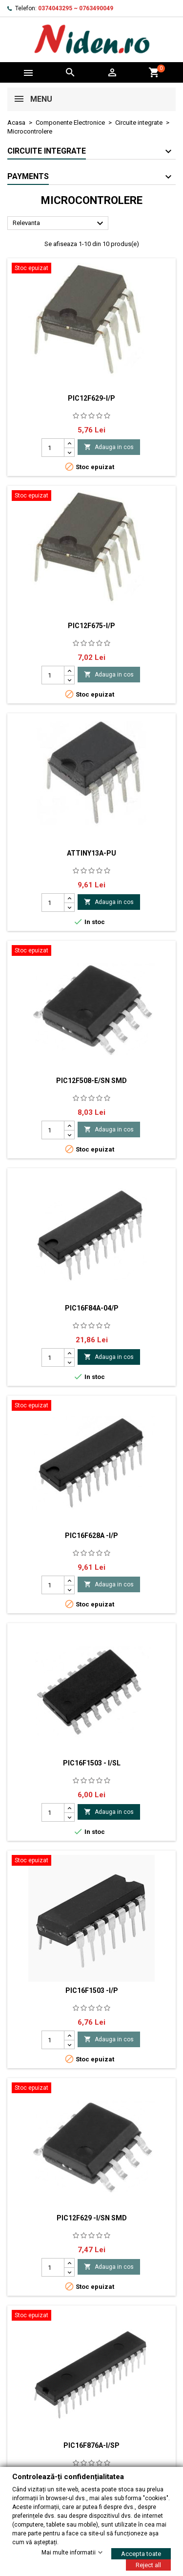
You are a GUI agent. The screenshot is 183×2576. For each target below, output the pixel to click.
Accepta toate (141, 2553)
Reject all (148, 2564)
